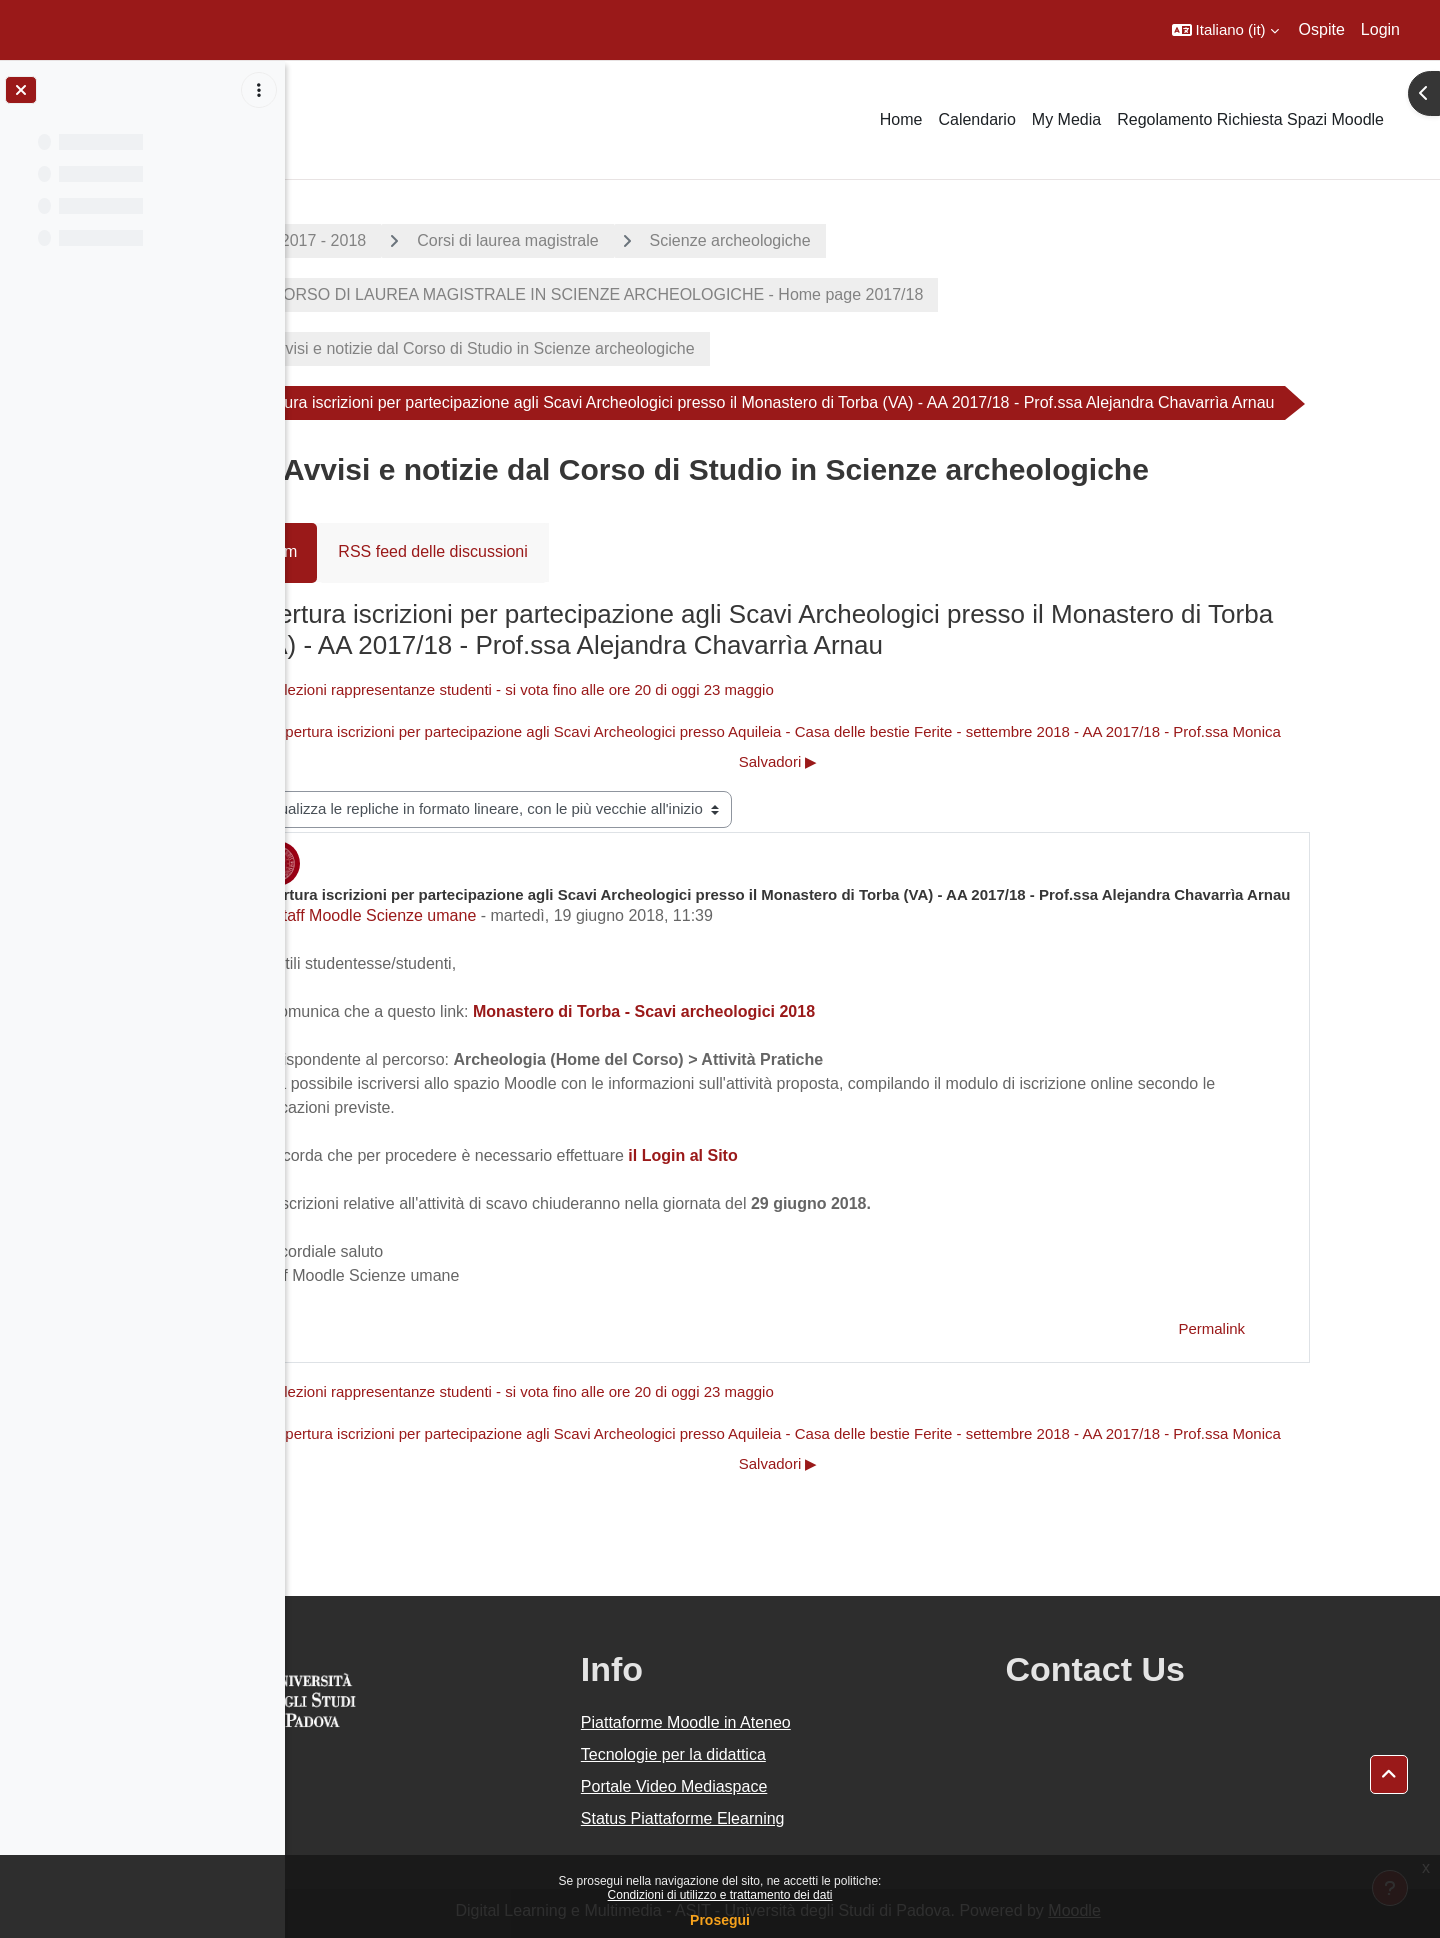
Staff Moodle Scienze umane (458, 915)
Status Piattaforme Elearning (795, 1818)
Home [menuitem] (901, 119)
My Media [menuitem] (1066, 119)
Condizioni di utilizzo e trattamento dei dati (720, 1895)
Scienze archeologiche (814, 240)
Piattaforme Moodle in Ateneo (798, 1722)
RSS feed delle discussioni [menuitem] (517, 551)
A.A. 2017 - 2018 (391, 240)
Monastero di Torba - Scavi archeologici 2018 (728, 1011)
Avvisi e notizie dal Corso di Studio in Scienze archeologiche (566, 348)
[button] (1225, 30)
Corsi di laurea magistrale (592, 240)
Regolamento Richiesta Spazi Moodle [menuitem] (1250, 119)
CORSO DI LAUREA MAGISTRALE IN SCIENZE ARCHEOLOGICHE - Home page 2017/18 (680, 294)
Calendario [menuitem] (976, 119)
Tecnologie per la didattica (785, 1754)
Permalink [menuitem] (1296, 1328)
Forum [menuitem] (359, 551)
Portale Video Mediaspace (786, 1786)
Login (1380, 29)
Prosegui (720, 1920)
